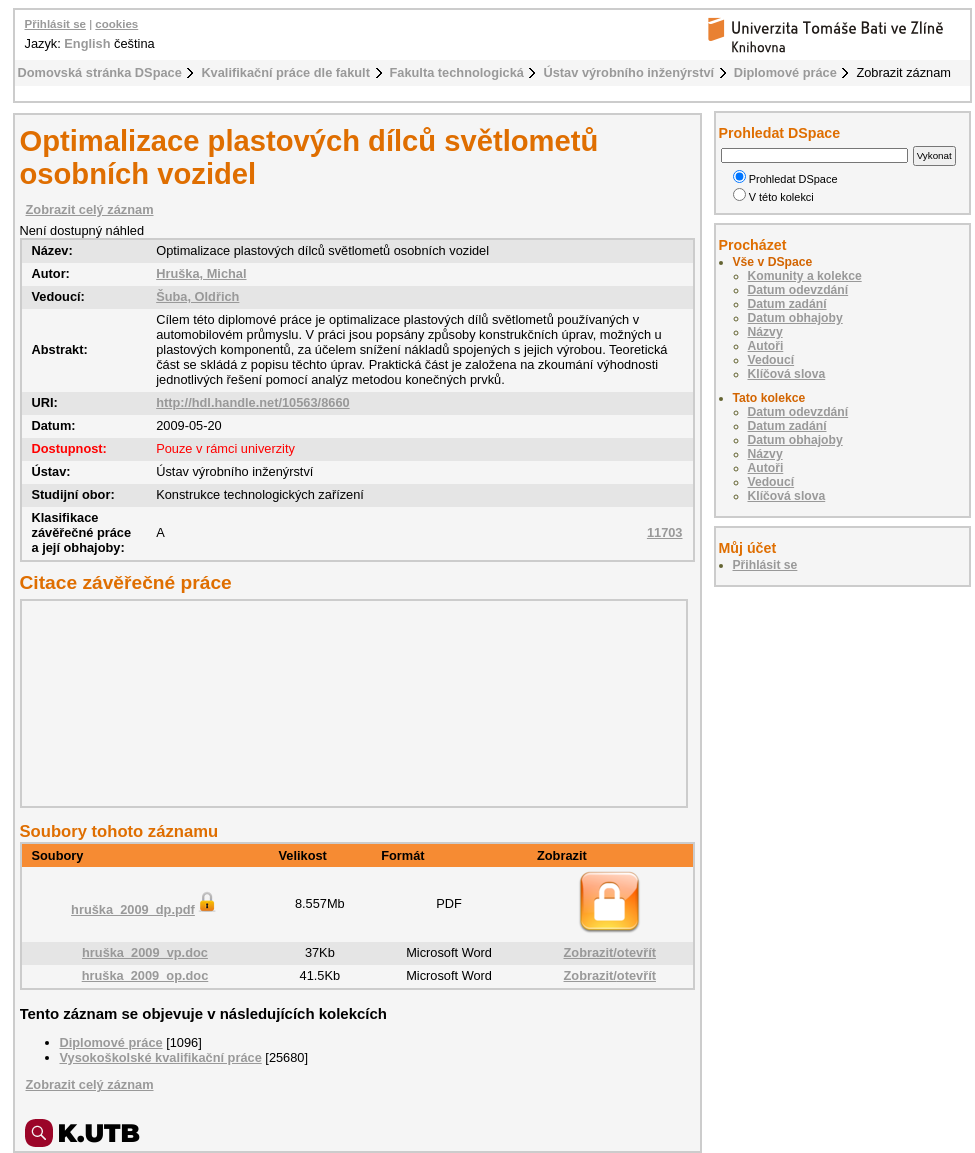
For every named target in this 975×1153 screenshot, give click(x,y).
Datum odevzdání (798, 290)
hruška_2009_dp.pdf (145, 909)
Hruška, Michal (201, 273)
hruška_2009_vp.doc (145, 952)
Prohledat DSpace (785, 179)
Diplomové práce (785, 72)
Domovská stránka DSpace (100, 72)
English (87, 43)
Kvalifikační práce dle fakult (285, 72)
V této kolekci (773, 197)
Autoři (766, 346)
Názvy (765, 332)
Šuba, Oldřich (197, 296)
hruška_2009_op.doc (145, 975)
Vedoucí (771, 360)
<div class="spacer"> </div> (349, 703)
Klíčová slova (787, 374)
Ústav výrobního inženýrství (628, 72)
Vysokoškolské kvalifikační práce (161, 1057)
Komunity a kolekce (805, 276)
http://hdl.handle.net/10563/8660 (252, 402)
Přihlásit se (55, 24)
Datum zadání (787, 304)
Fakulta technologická (457, 72)
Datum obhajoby (795, 318)
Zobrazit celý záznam (90, 209)
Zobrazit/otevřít (610, 952)
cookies (116, 24)
